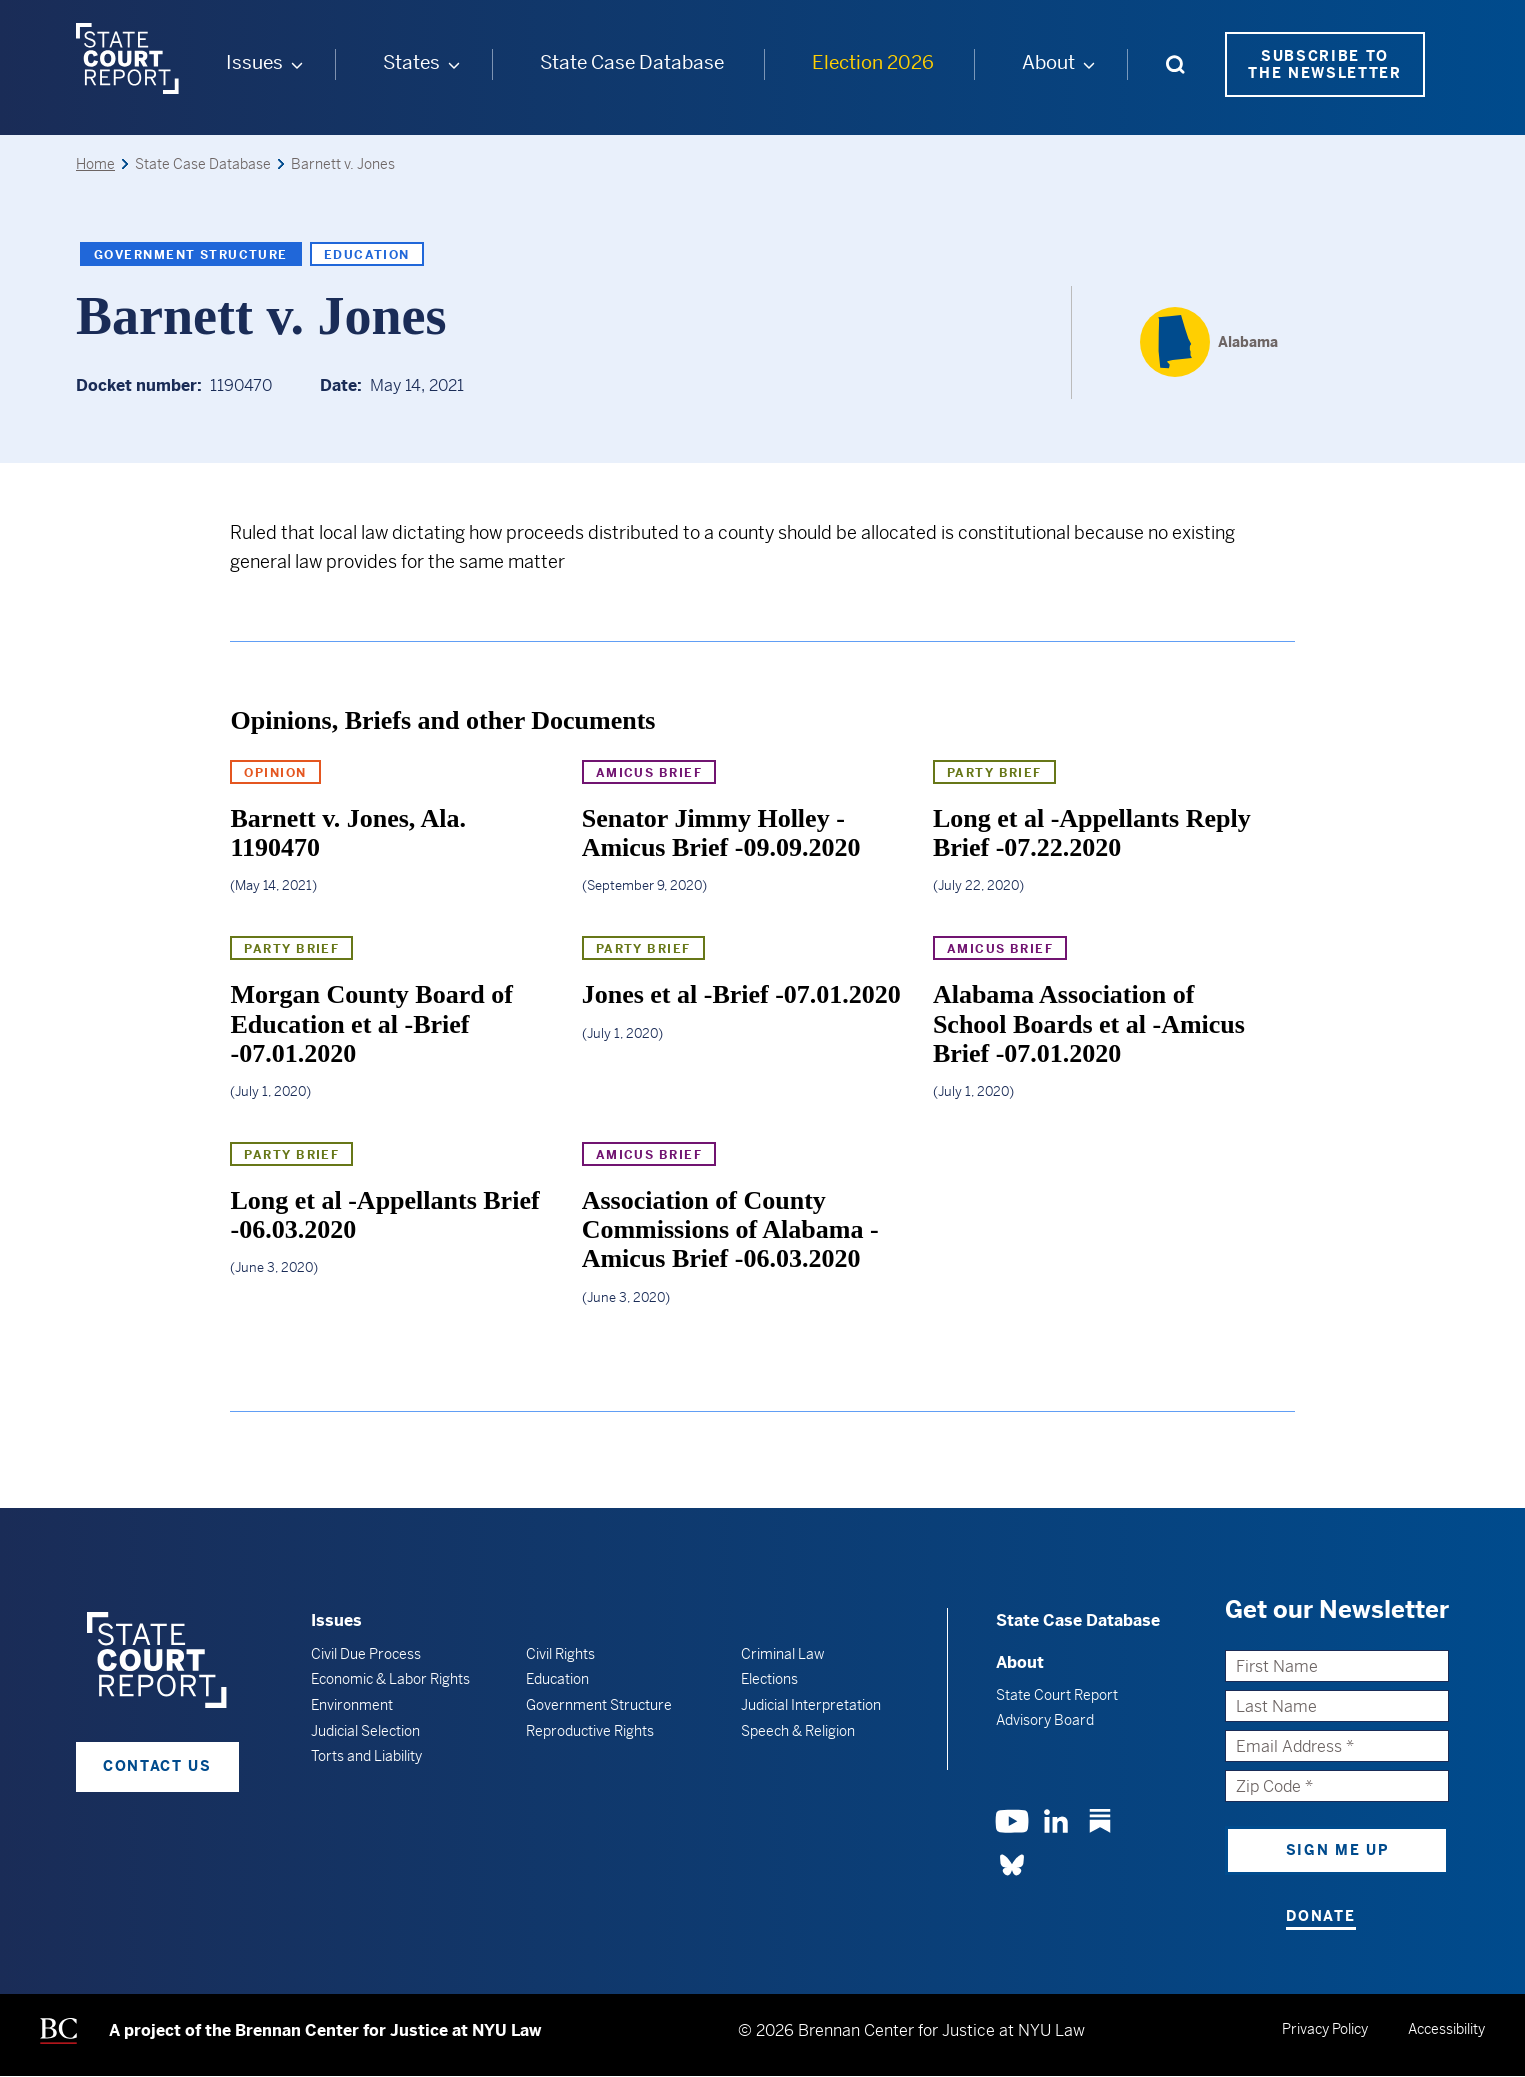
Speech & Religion (798, 1730)
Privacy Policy (1325, 2028)
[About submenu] (1088, 64)
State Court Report (1057, 1695)
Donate (1320, 1916)
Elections (769, 1679)
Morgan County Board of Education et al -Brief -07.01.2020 (371, 1024)
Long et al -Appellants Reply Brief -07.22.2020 (1092, 832)
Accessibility (1446, 2028)
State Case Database (631, 61)
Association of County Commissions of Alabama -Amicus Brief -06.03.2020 (730, 1229)
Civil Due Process (366, 1653)
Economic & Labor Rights (390, 1679)
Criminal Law (782, 1653)
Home (95, 163)
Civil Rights (560, 1653)
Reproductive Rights (590, 1730)
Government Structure (191, 254)
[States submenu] (453, 64)
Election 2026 (872, 61)
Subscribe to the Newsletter (1325, 63)
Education (367, 254)
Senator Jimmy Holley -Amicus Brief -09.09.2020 (721, 832)
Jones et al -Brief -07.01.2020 (741, 994)
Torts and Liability (366, 1755)
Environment (352, 1704)
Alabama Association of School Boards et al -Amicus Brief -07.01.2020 (1089, 1024)
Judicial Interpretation (811, 1704)
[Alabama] (1209, 342)
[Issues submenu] (296, 64)
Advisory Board (1045, 1720)
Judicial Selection (365, 1730)
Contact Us (157, 1766)
